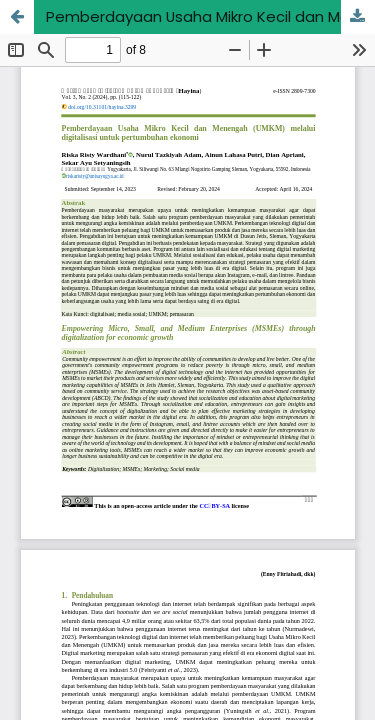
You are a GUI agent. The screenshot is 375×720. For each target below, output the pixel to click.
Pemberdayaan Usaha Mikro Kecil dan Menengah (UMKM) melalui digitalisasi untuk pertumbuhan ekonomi (210, 16)
